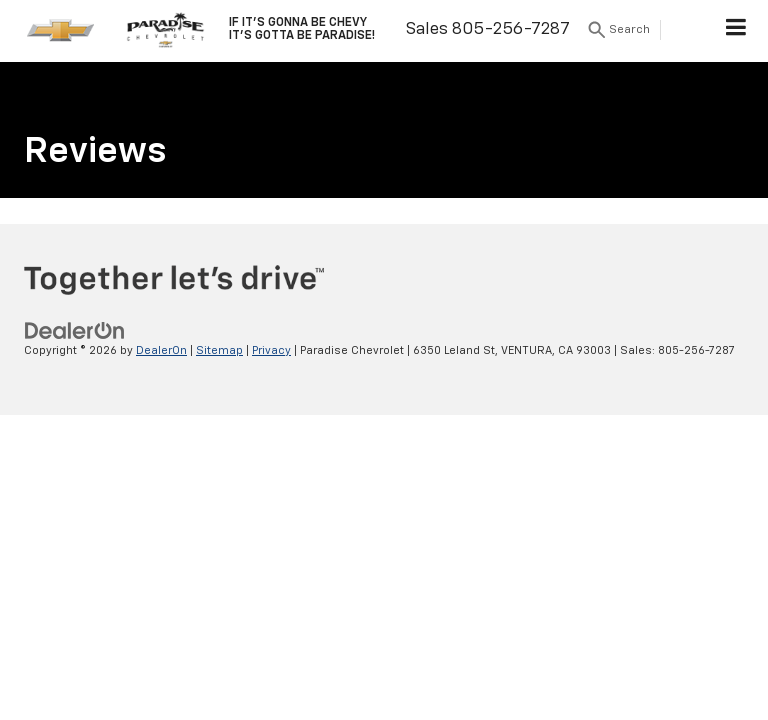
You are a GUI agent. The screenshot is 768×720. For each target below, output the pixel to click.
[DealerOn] (75, 330)
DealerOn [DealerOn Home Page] (161, 350)
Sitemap (219, 350)
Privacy (271, 350)
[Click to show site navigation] (736, 31)
